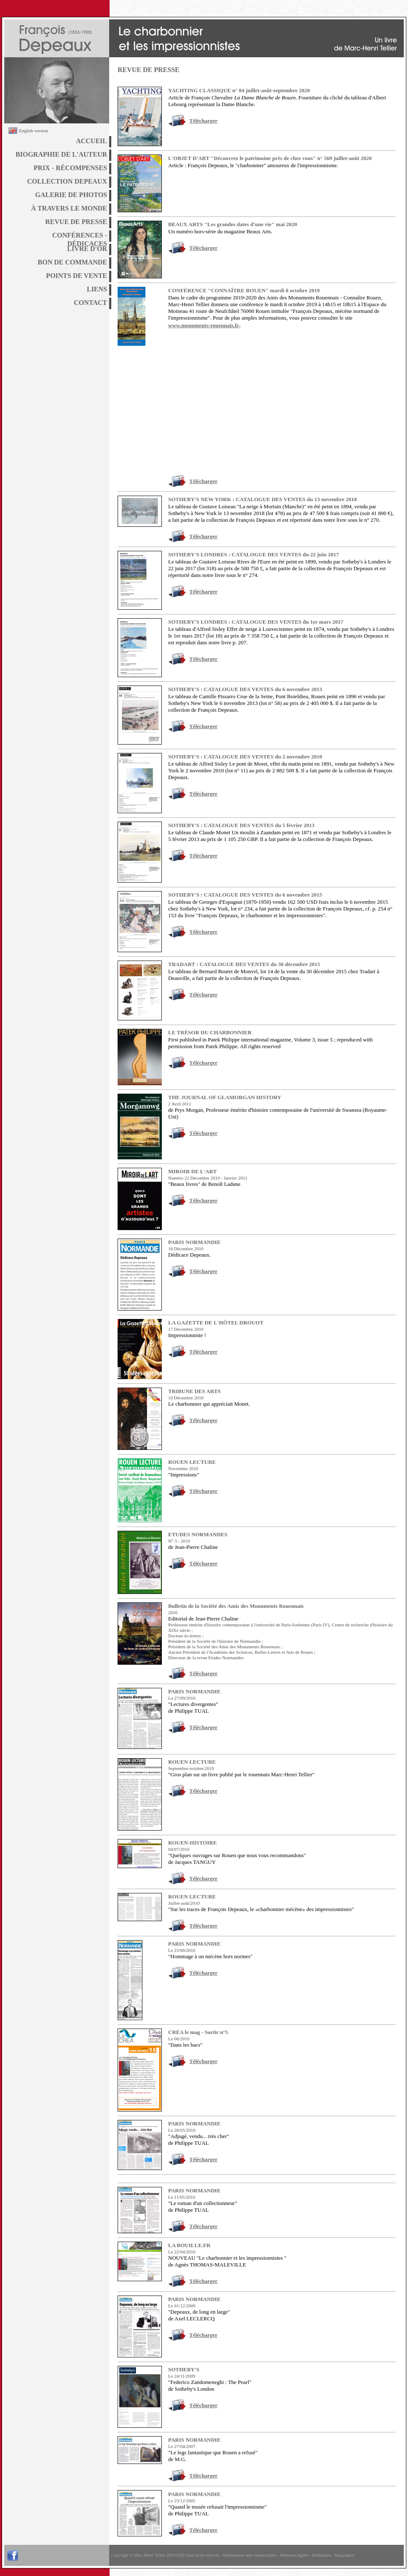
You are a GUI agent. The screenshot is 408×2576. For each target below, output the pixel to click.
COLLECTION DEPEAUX (67, 181)
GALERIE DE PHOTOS (71, 194)
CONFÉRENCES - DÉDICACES (79, 237)
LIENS (97, 289)
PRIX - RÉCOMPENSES (70, 167)
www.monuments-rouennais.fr (203, 325)
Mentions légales (294, 2555)
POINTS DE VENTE (76, 275)
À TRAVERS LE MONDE (69, 208)
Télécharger (203, 120)
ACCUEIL (91, 140)
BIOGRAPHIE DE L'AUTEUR (61, 154)
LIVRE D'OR (87, 248)
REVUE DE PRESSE (76, 221)
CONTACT (90, 302)
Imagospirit (344, 2555)
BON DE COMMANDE (72, 262)
